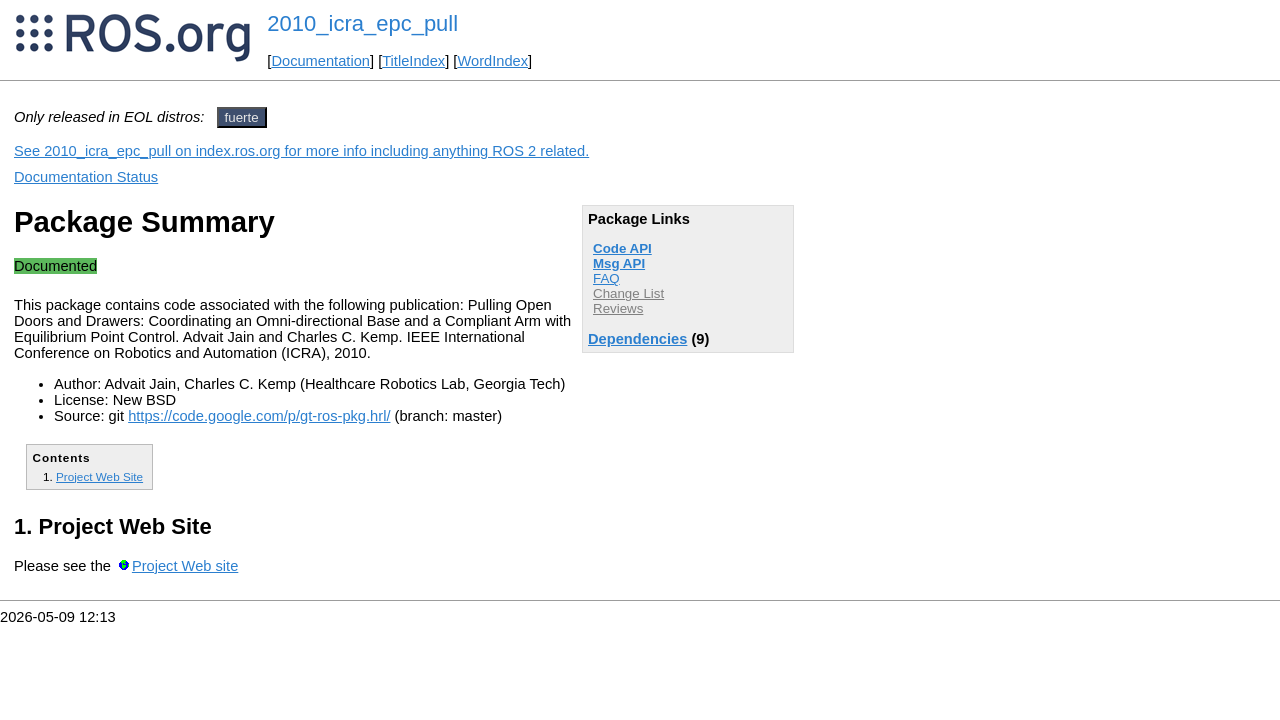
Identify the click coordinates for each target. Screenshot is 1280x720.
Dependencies (637, 339)
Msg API (619, 263)
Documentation (320, 61)
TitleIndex (413, 61)
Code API (622, 248)
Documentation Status (86, 177)
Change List (628, 293)
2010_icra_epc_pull (362, 23)
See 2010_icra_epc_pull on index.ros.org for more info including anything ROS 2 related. (301, 151)
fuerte (242, 117)
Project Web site (185, 566)
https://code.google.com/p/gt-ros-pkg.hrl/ (259, 416)
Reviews (618, 308)
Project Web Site (99, 476)
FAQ (606, 278)
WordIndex (492, 61)
